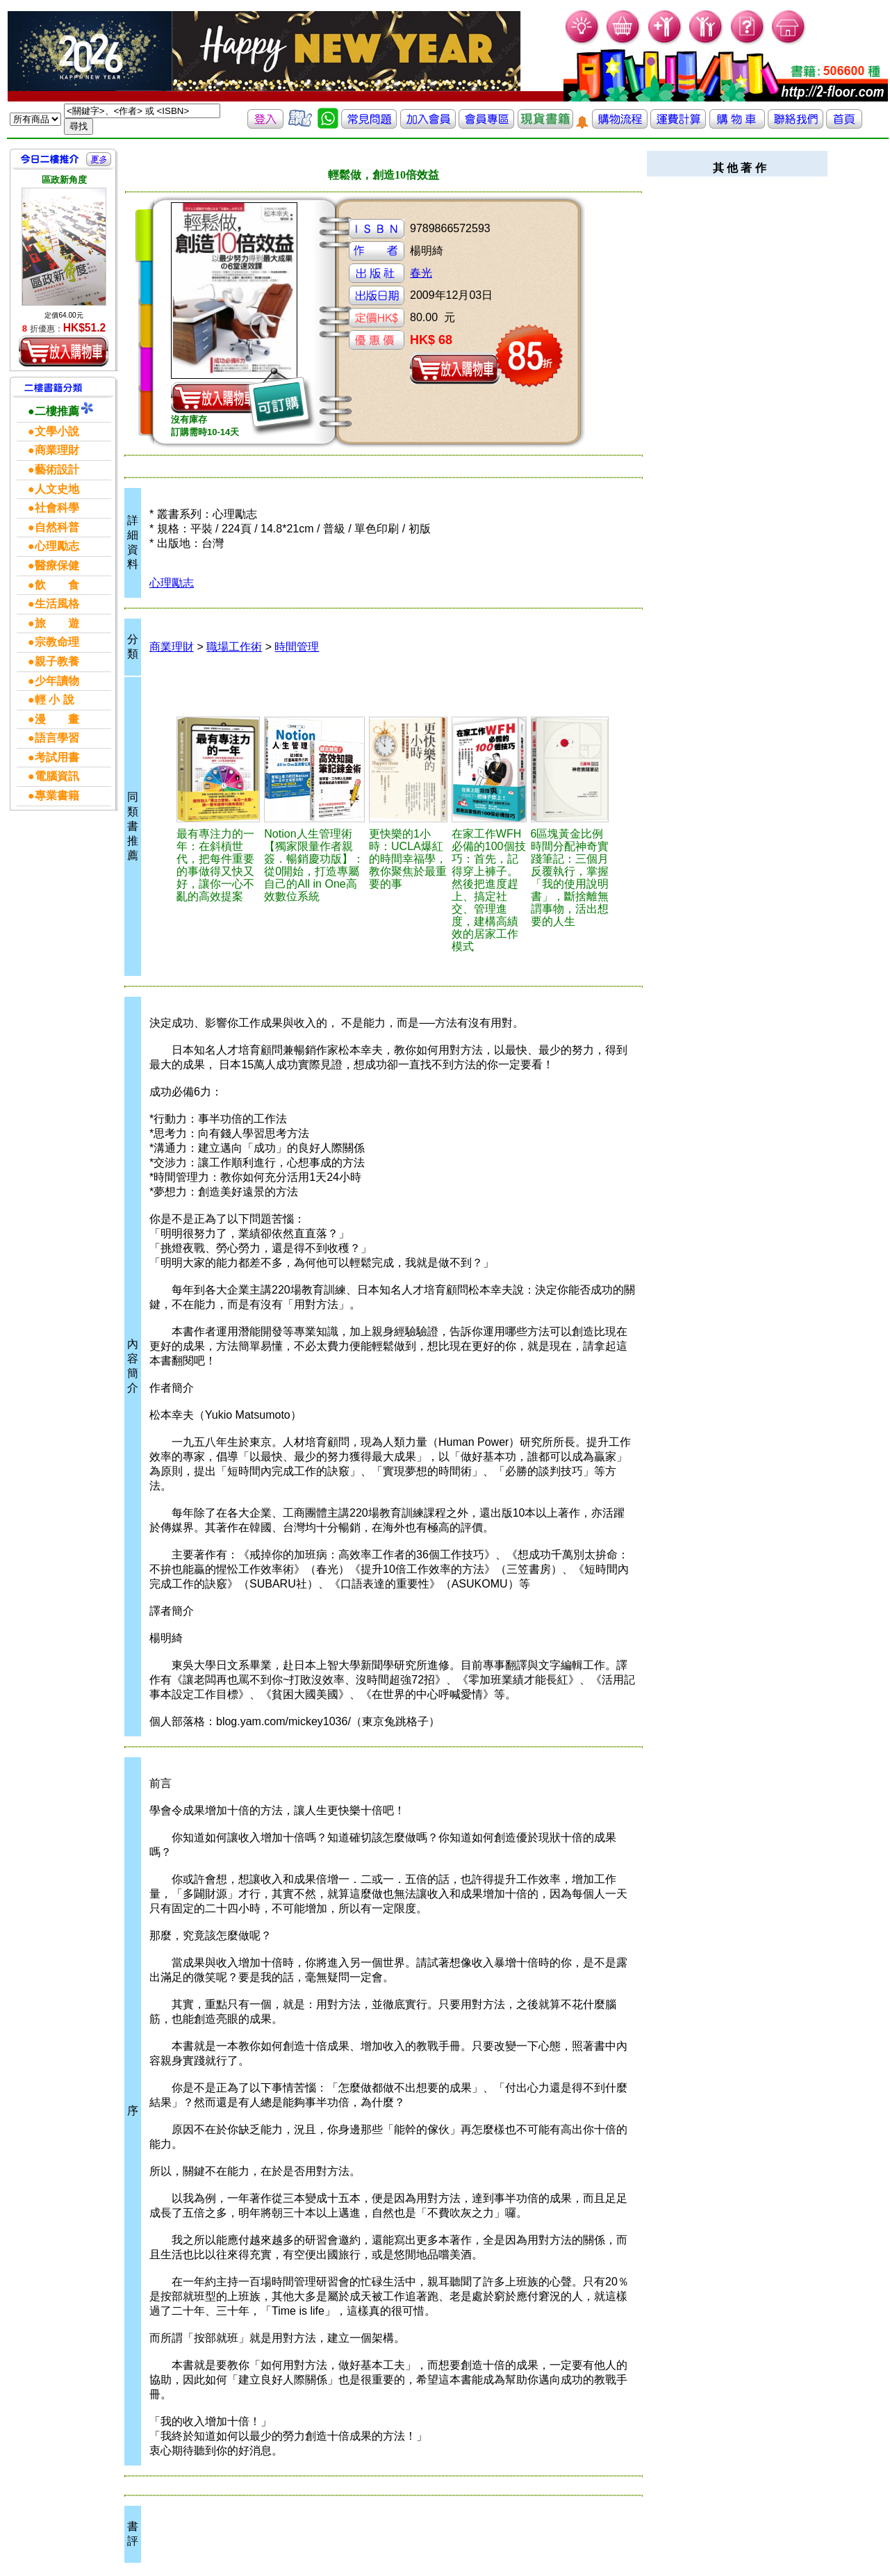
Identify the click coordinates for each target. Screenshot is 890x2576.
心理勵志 (171, 583)
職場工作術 (234, 647)
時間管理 (296, 647)
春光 (421, 273)
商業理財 (171, 647)
